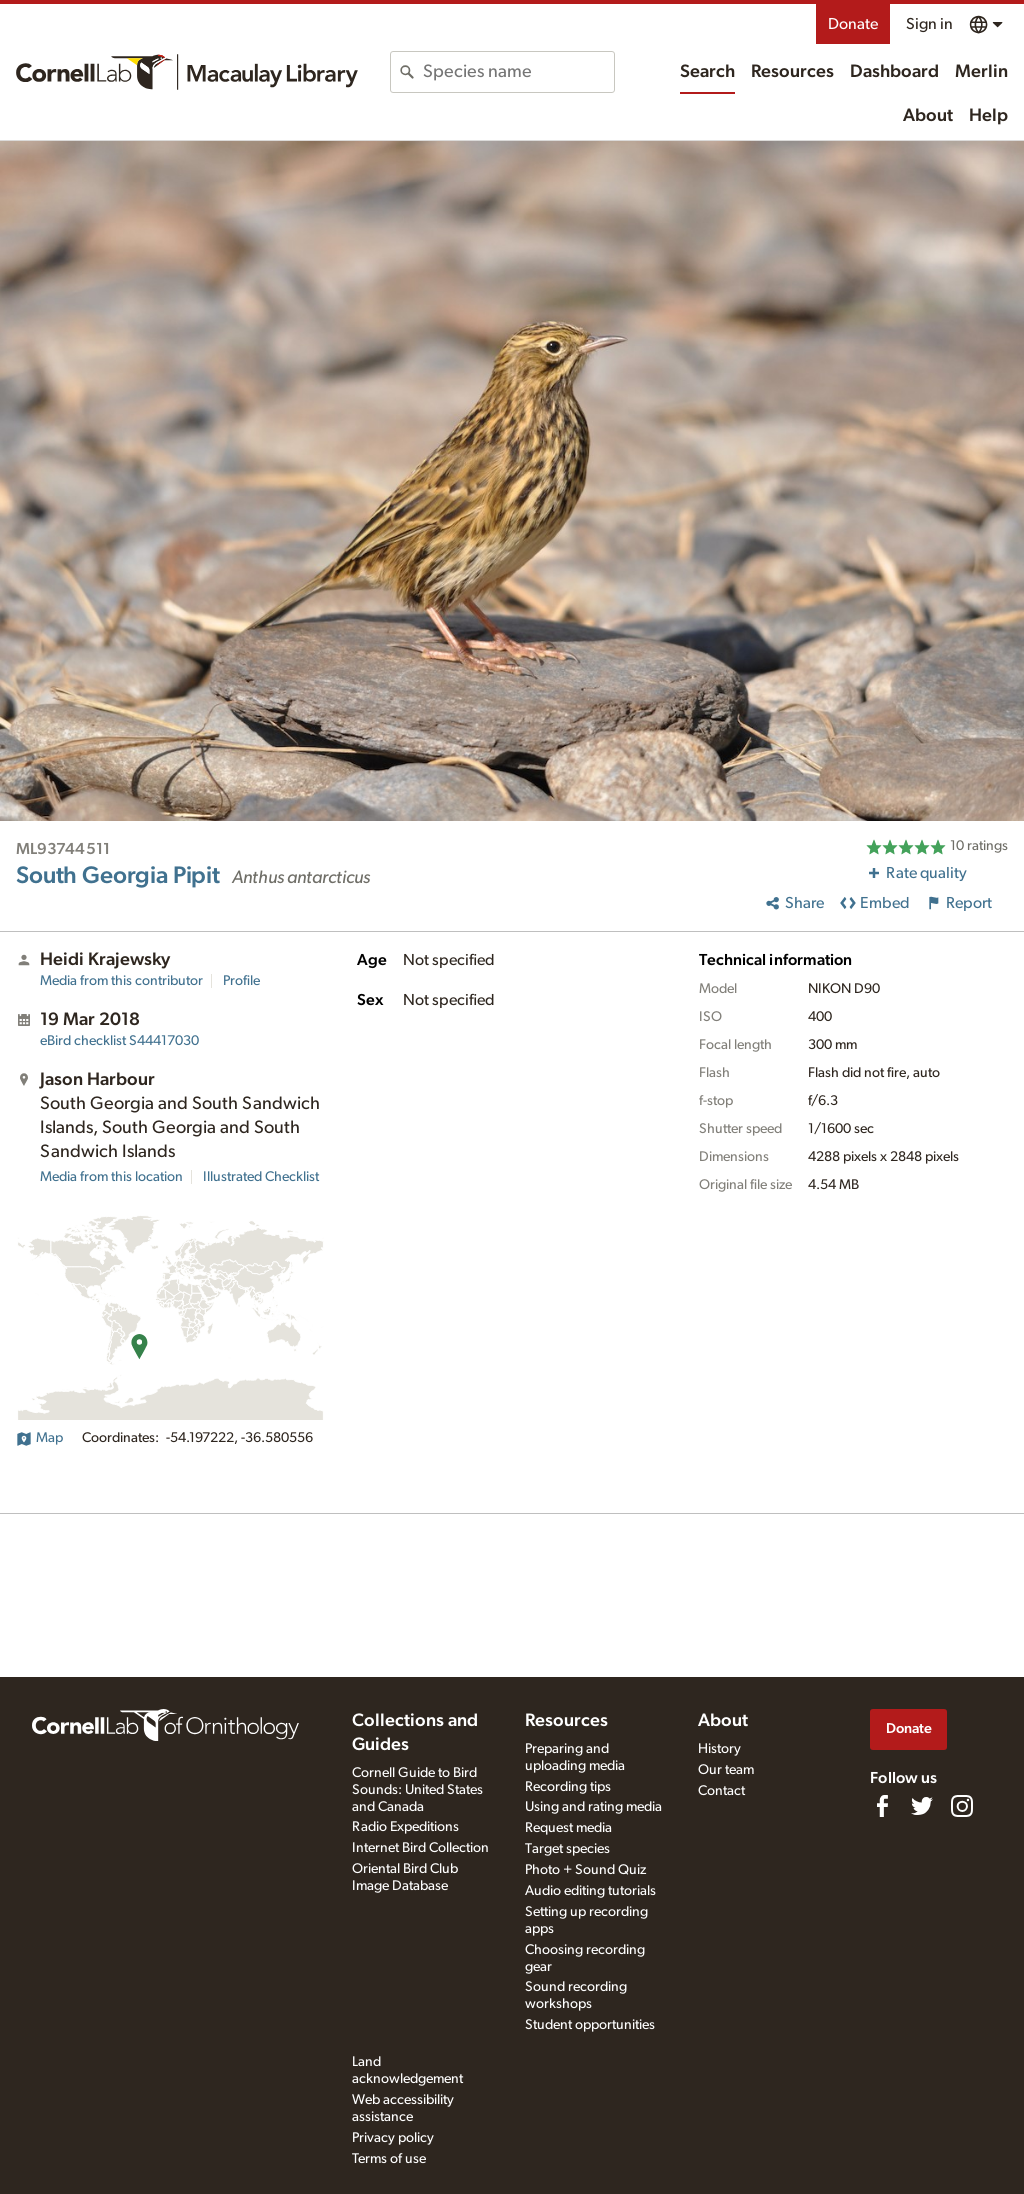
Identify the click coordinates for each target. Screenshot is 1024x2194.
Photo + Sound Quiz (585, 1870)
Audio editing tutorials (590, 1891)
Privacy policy (393, 2138)
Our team (726, 1770)
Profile (241, 981)
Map (39, 1438)
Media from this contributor (121, 981)
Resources (792, 72)
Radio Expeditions (405, 1827)
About (928, 116)
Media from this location (111, 1177)
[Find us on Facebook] (882, 1806)
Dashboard (894, 72)
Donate (853, 24)
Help (988, 116)
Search (707, 72)
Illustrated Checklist (261, 1177)
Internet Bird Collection (420, 1848)
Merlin (981, 72)
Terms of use (389, 2159)
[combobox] (518, 72)
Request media (568, 1828)
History (719, 1749)
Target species (567, 1849)
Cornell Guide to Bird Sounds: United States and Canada (417, 1790)
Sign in (929, 24)
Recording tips (568, 1787)
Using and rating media (593, 1807)
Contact (721, 1791)
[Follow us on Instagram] (962, 1806)
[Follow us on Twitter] (922, 1806)
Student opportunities (590, 2025)
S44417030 (119, 1041)
